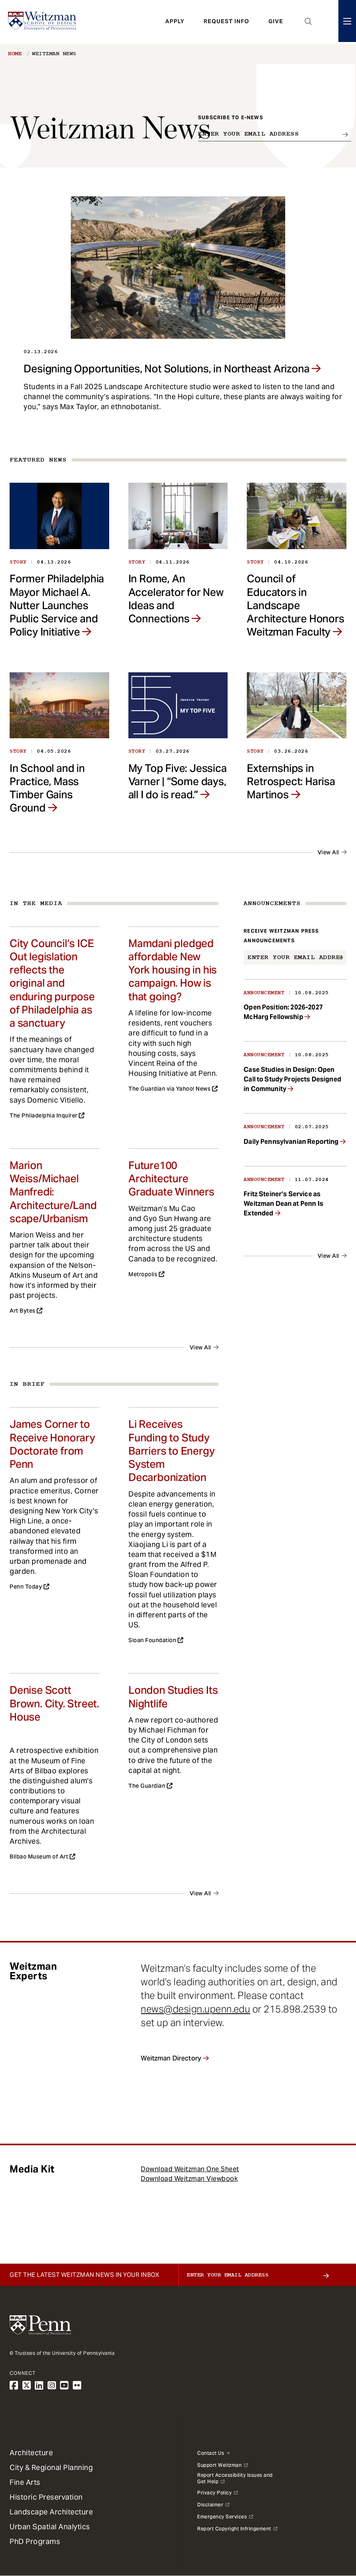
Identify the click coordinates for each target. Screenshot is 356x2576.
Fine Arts (25, 2482)
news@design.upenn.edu (195, 2009)
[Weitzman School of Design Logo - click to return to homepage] (43, 22)
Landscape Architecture (51, 2511)
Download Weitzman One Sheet (190, 2169)
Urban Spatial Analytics (50, 2526)
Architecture (31, 2452)
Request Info (226, 22)
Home (15, 53)
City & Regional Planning (51, 2467)
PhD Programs (35, 2541)
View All (328, 852)
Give (275, 22)
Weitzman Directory (171, 2058)
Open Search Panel (308, 22)
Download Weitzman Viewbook (189, 2178)
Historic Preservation (46, 2497)
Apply (174, 22)
